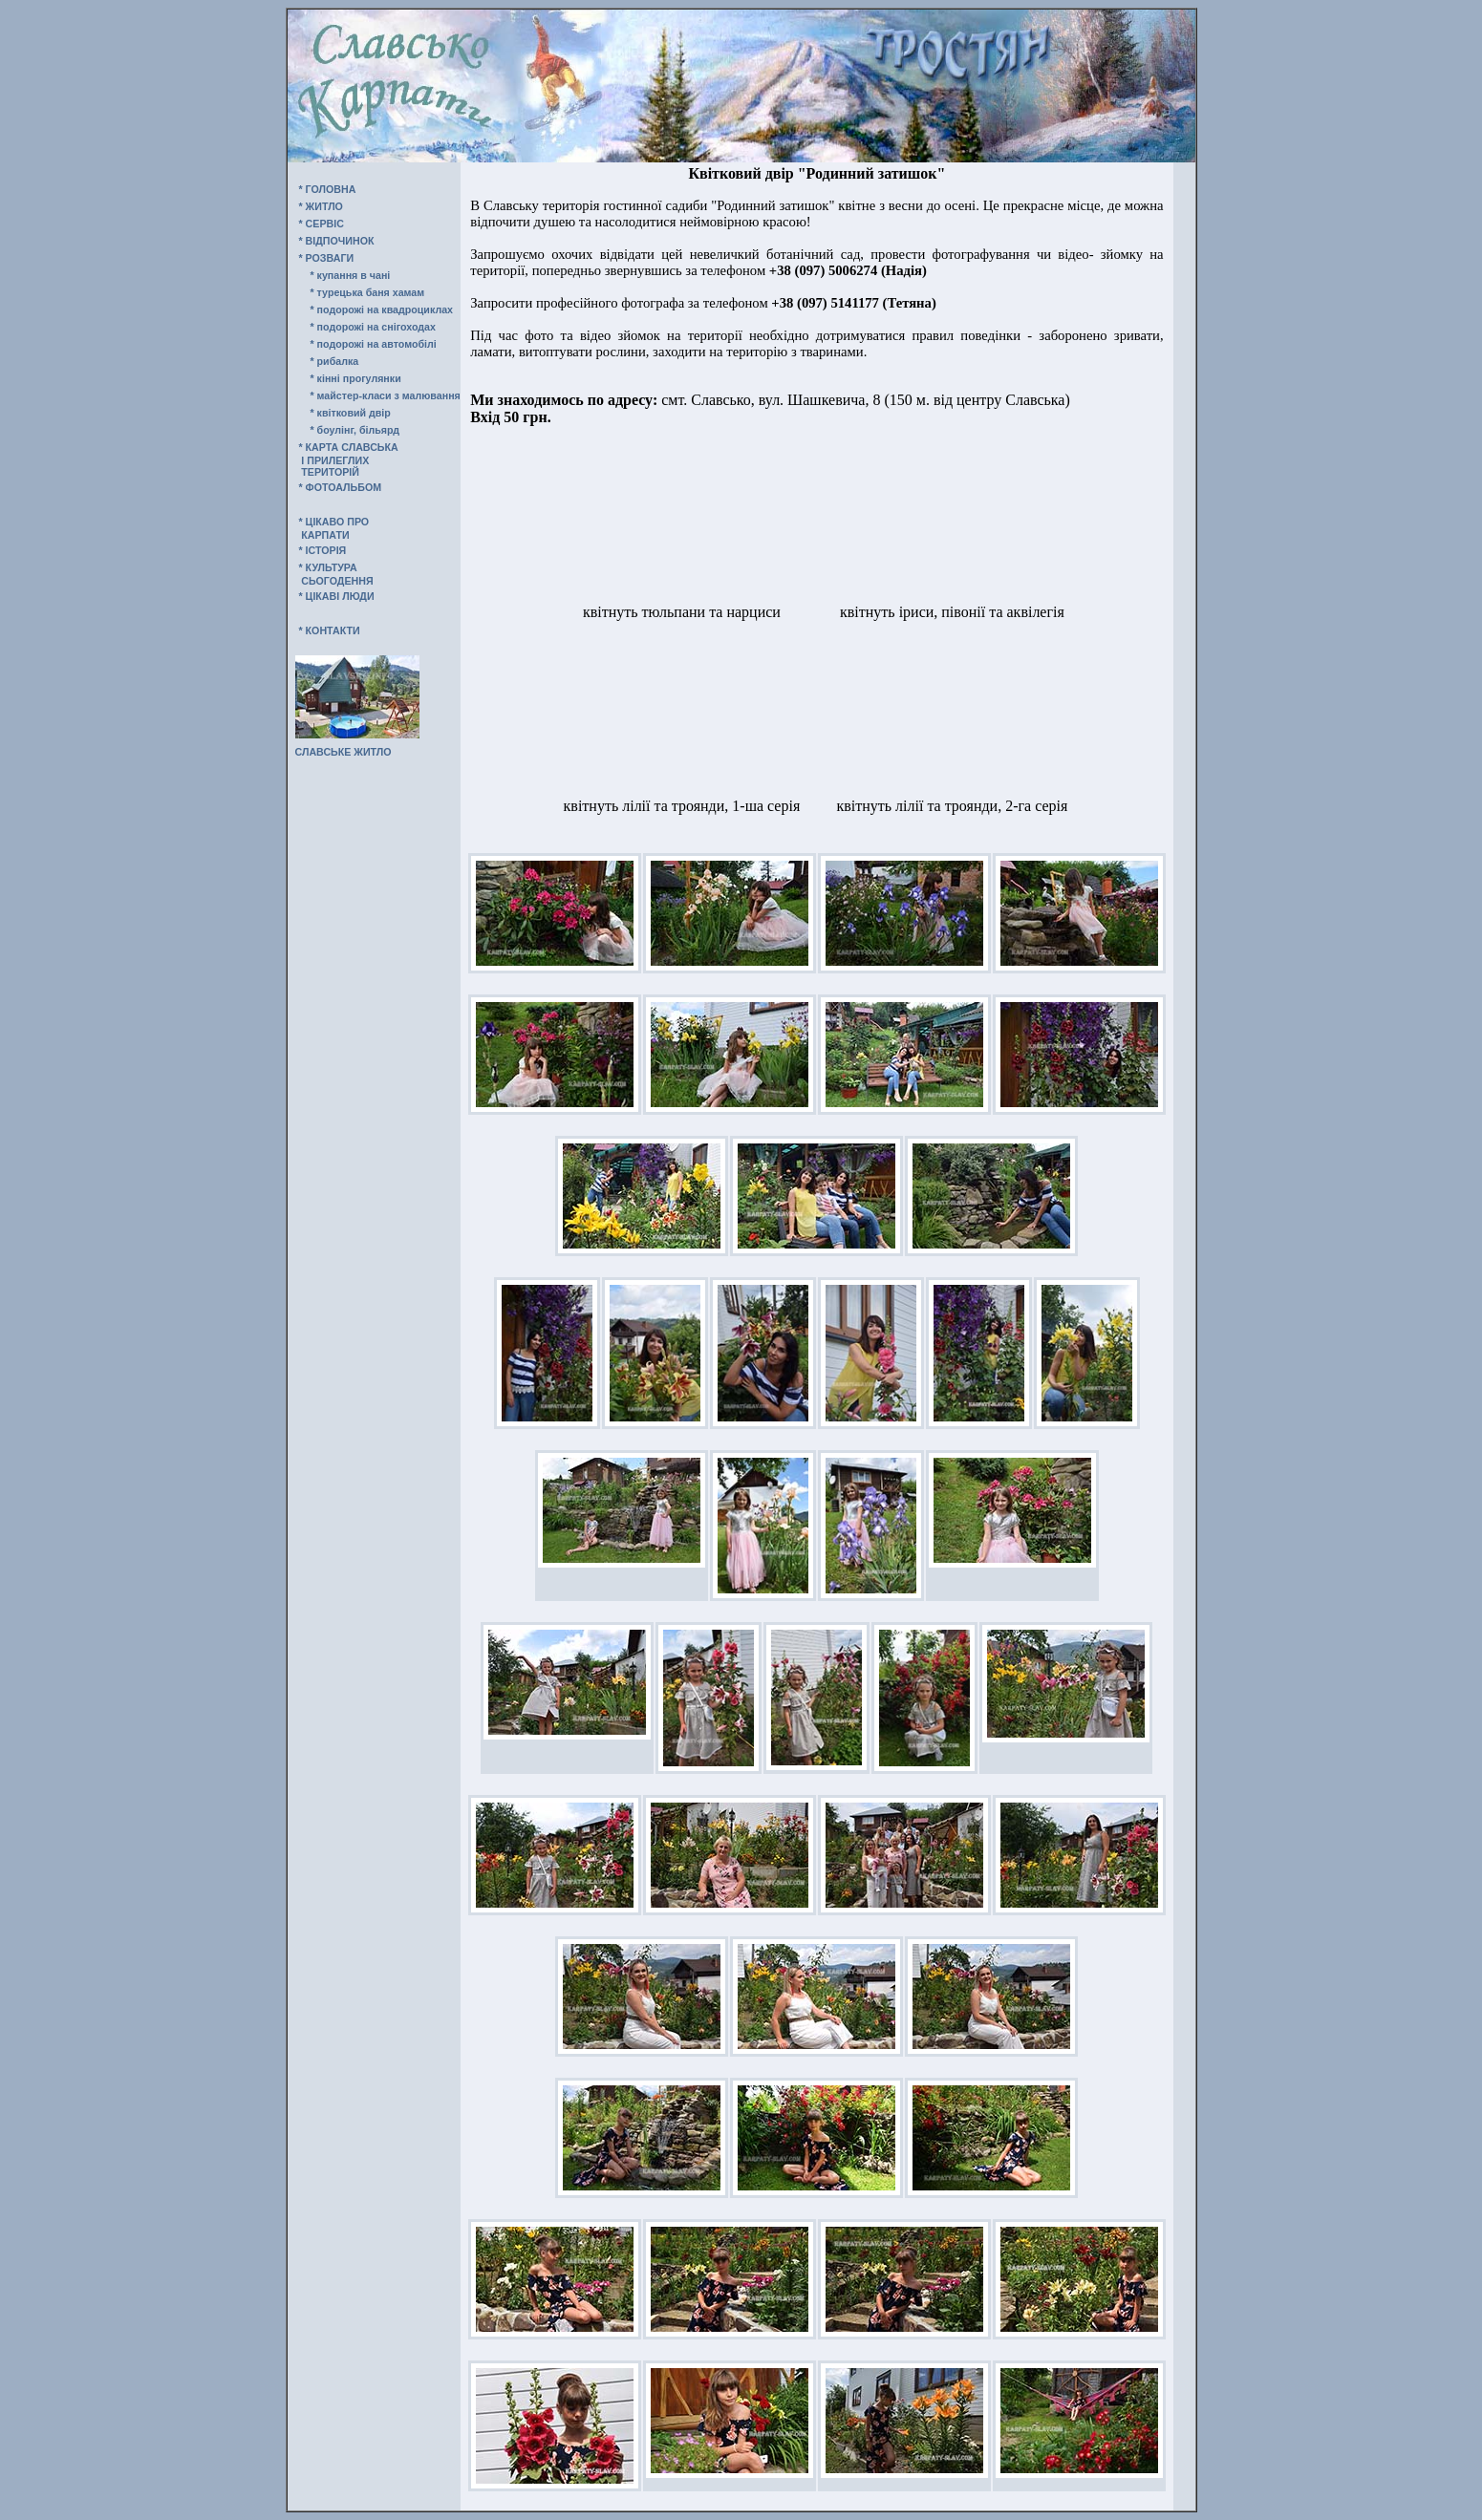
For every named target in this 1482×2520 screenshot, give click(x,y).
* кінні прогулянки (356, 378)
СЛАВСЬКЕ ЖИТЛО (343, 752)
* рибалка (335, 361)
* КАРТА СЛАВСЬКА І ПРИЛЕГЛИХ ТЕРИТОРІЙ (343, 459)
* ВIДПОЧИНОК (337, 240)
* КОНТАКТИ (329, 630)
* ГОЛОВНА (327, 189)
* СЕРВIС (321, 223)
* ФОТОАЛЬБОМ (340, 487)
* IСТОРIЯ (323, 550)
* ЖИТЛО (321, 206)
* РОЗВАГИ (326, 258)
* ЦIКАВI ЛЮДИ (337, 596)
